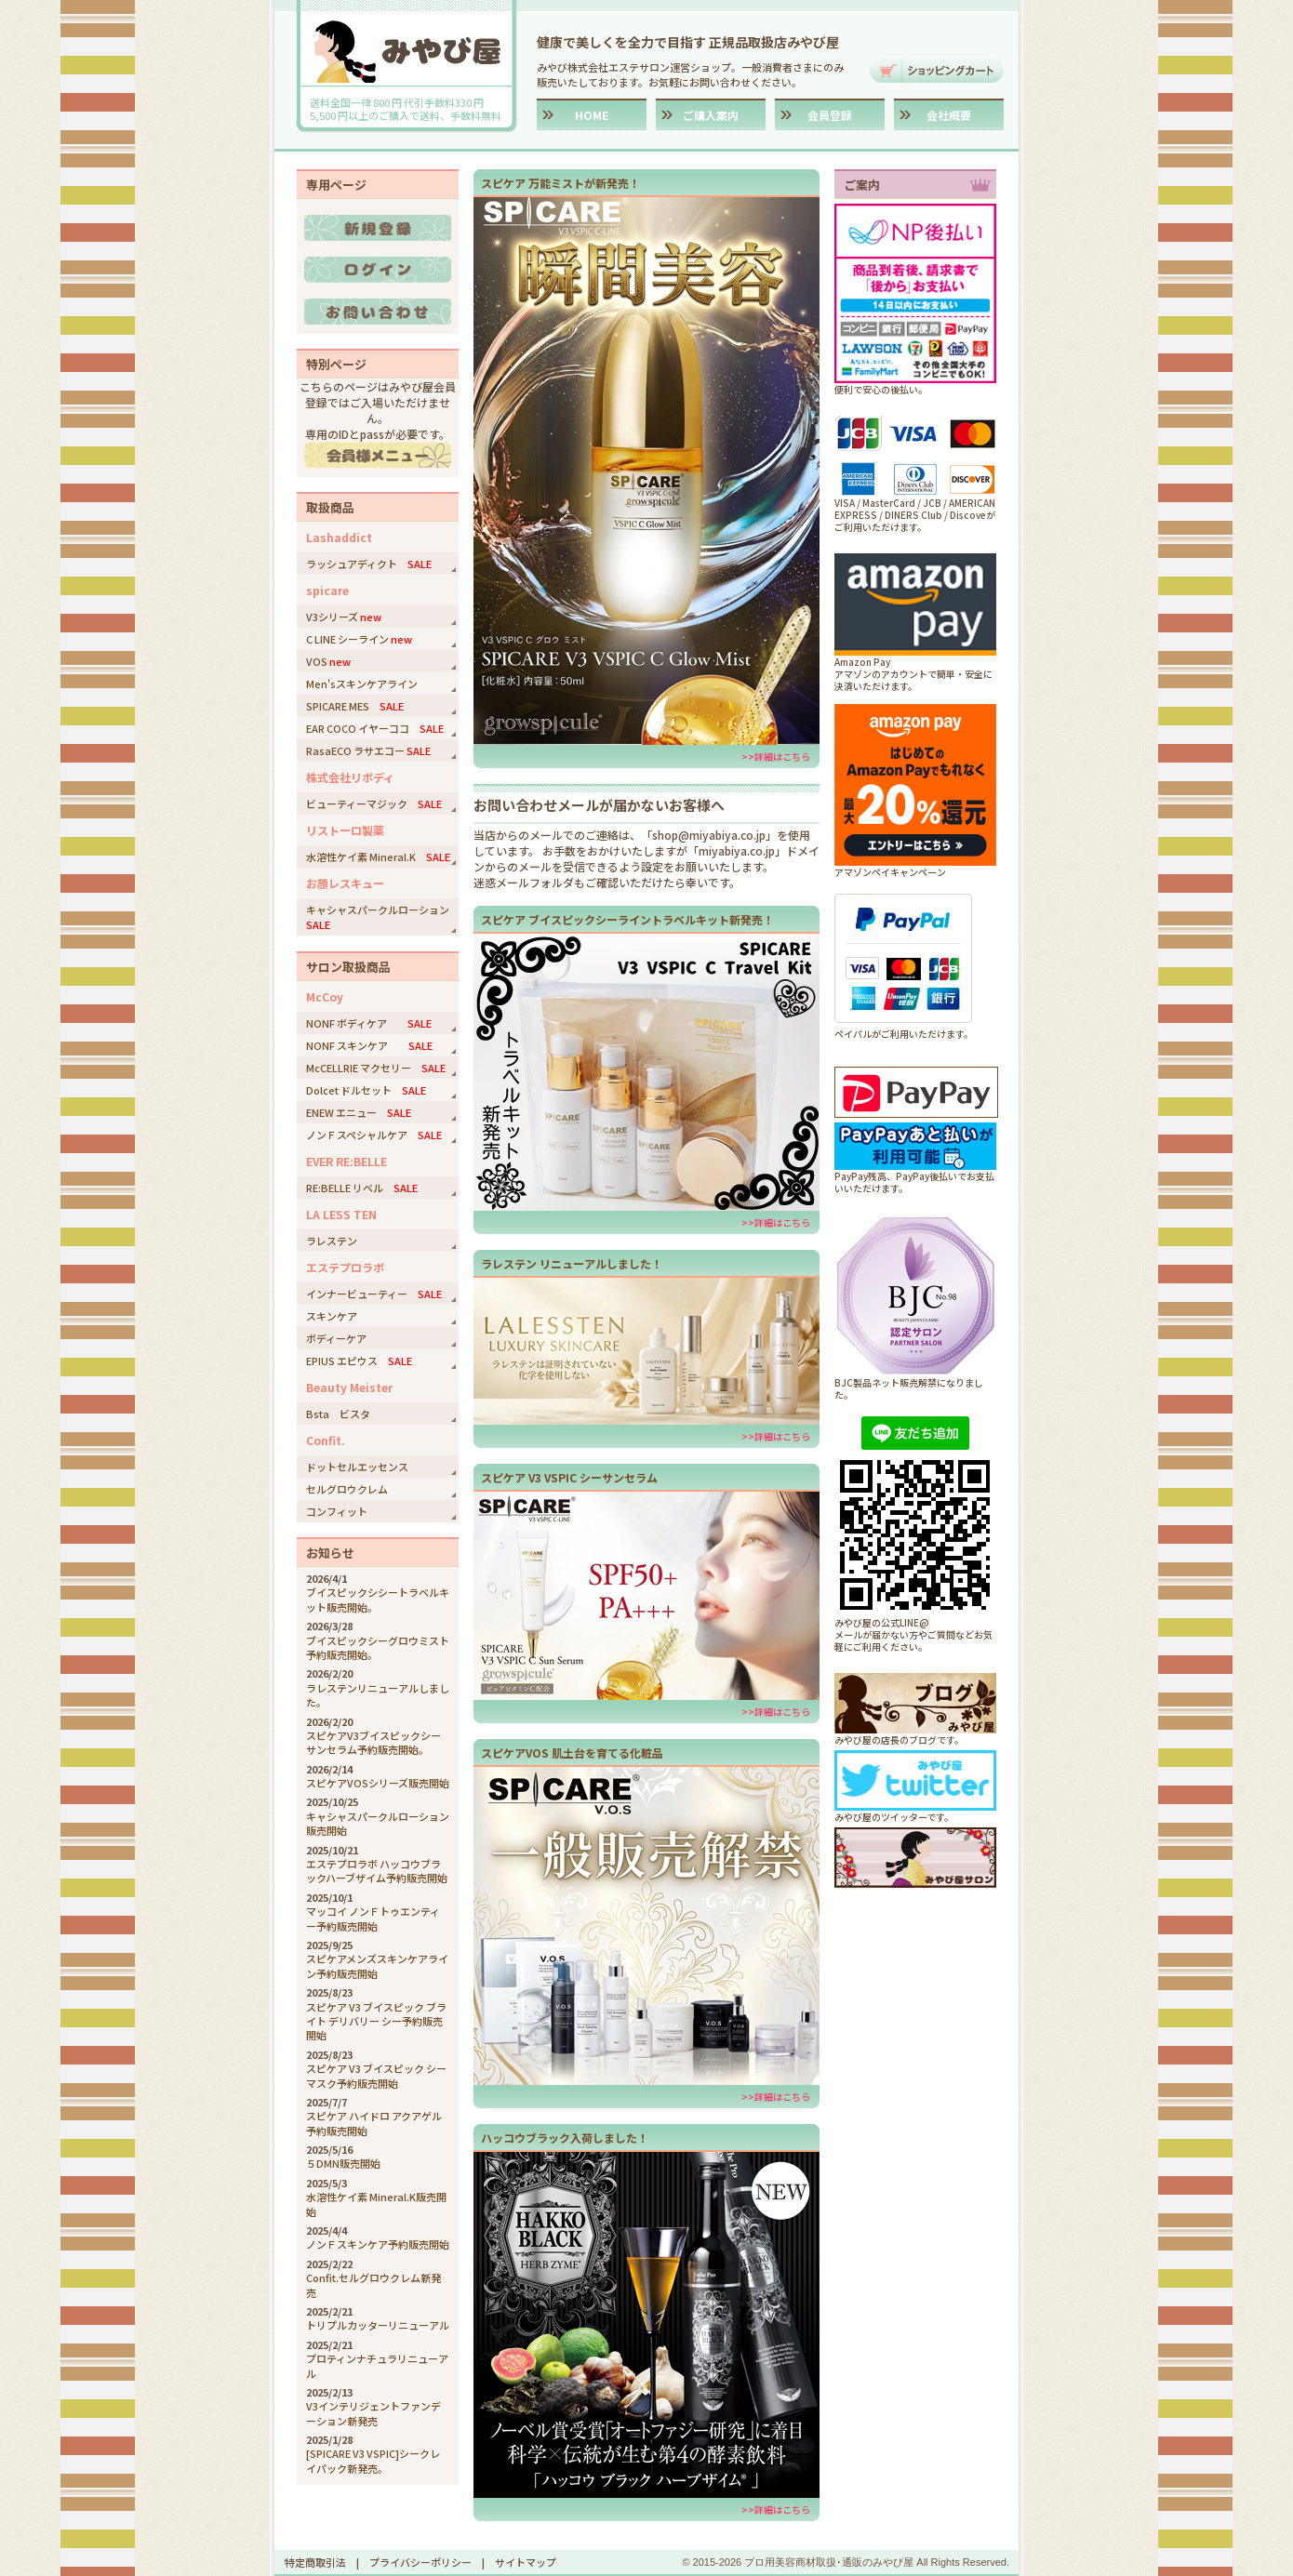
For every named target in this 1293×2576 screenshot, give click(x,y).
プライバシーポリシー (420, 2562)
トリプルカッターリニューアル (377, 2324)
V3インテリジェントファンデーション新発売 (373, 2412)
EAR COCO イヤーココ (375, 728)
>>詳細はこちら (775, 757)
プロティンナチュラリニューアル (377, 2365)
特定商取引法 (315, 2562)
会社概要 (948, 115)
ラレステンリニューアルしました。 (377, 1694)
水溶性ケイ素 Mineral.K (378, 856)
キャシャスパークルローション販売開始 (377, 1823)
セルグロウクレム (347, 1488)
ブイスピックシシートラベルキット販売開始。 (377, 1599)
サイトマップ (525, 2562)
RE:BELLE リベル (362, 1187)
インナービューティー (374, 1293)
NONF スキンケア (369, 1045)
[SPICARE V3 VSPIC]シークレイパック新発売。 (373, 2460)
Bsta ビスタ (338, 1413)
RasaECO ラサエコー (368, 750)
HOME (591, 115)
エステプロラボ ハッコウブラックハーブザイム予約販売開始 (376, 1870)
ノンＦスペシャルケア (374, 1134)
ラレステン (331, 1240)
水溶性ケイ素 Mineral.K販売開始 (376, 2203)
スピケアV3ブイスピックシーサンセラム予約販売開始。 (373, 1742)
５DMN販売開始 (343, 2163)
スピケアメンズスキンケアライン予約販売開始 (377, 1965)
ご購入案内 (711, 115)
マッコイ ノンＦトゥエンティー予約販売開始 (373, 1918)
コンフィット (336, 1511)
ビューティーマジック (374, 803)
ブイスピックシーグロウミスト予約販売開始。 (377, 1647)
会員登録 (829, 115)
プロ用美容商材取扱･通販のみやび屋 (828, 2562)
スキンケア (331, 1315)
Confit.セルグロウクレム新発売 (373, 2284)
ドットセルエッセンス (357, 1466)
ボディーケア (336, 1338)
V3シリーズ (343, 616)
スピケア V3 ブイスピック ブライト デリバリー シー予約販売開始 (376, 2021)
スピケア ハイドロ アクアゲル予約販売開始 (374, 2122)
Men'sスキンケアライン (362, 683)
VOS (328, 661)
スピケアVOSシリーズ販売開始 (377, 1782)
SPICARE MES (355, 705)
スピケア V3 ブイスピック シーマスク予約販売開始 (376, 2075)
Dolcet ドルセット (366, 1089)
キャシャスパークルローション (382, 917)
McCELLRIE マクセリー (376, 1067)
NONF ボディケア (369, 1023)
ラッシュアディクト (369, 563)
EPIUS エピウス (359, 1360)
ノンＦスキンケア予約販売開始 (377, 2244)
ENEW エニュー (358, 1112)
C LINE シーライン (359, 638)
